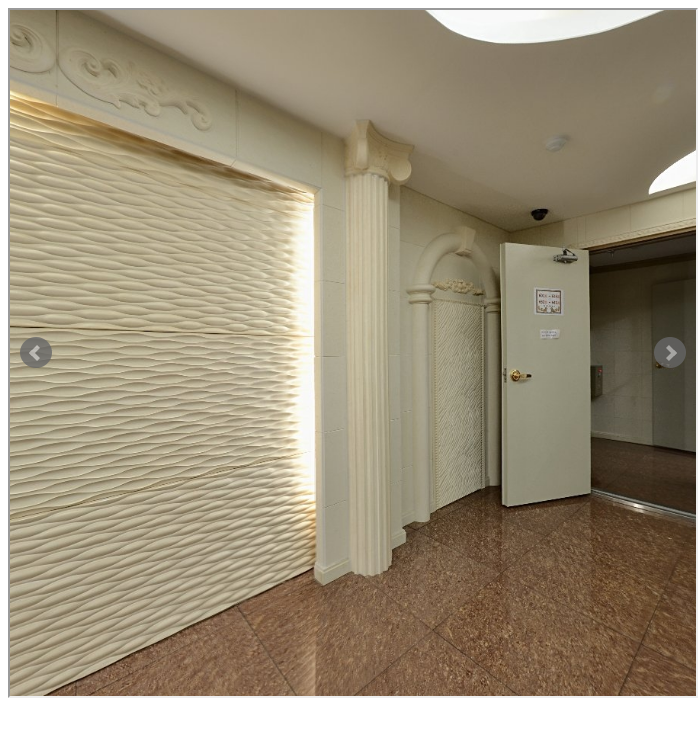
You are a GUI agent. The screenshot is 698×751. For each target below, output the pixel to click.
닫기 (24, 723)
